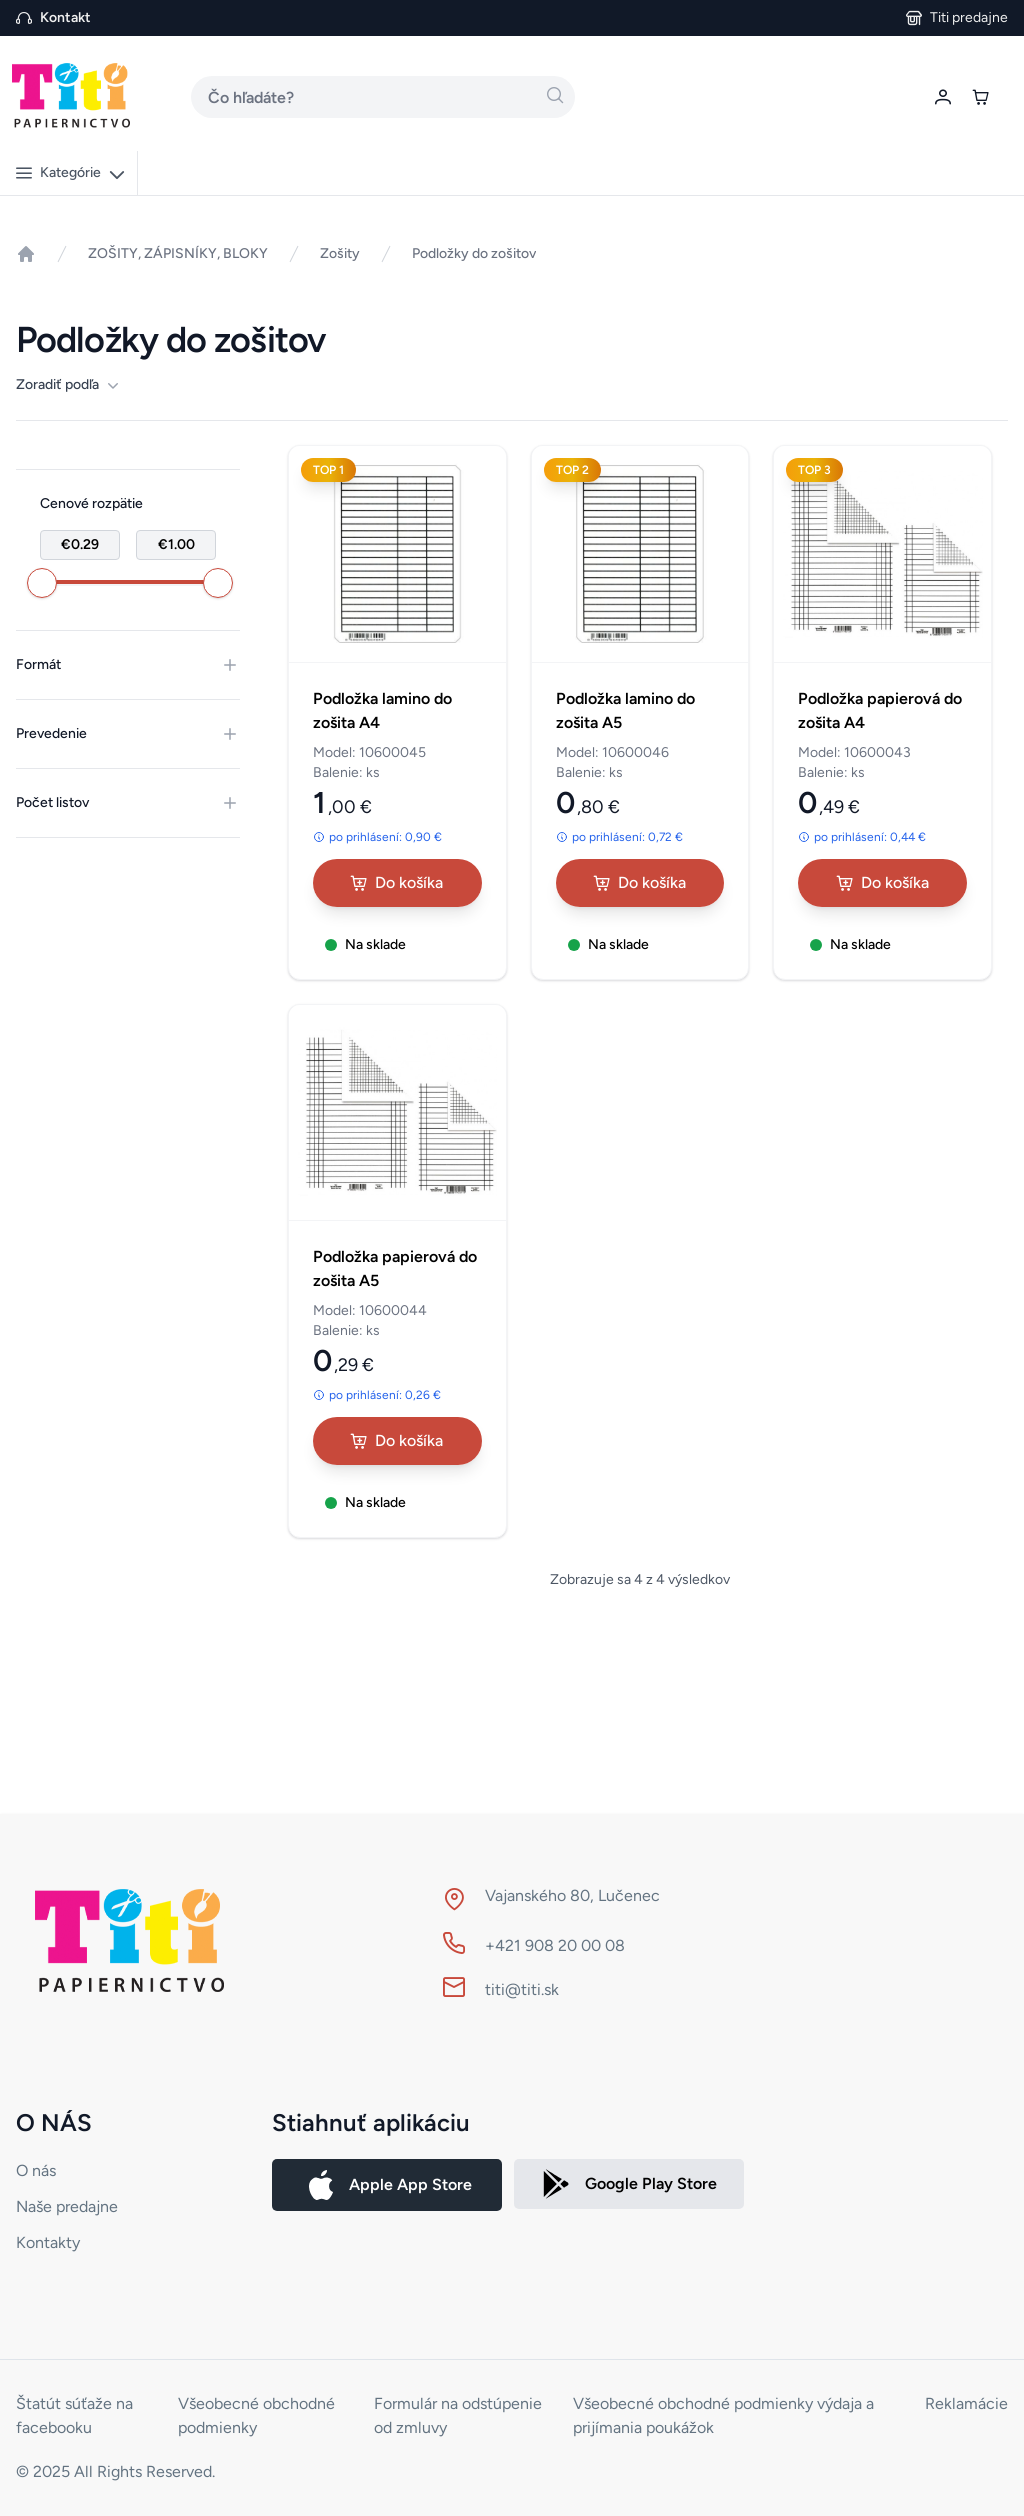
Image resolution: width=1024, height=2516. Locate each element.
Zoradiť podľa (67, 385)
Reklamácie (966, 2403)
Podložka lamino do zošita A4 (382, 710)
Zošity (340, 253)
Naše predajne (67, 2206)
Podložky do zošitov (474, 253)
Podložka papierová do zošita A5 (395, 1268)
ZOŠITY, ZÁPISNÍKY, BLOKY (178, 253)
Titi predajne (969, 17)
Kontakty (48, 2242)
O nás (36, 2170)
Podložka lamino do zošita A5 (625, 710)
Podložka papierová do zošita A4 (880, 710)
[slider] (42, 583)
